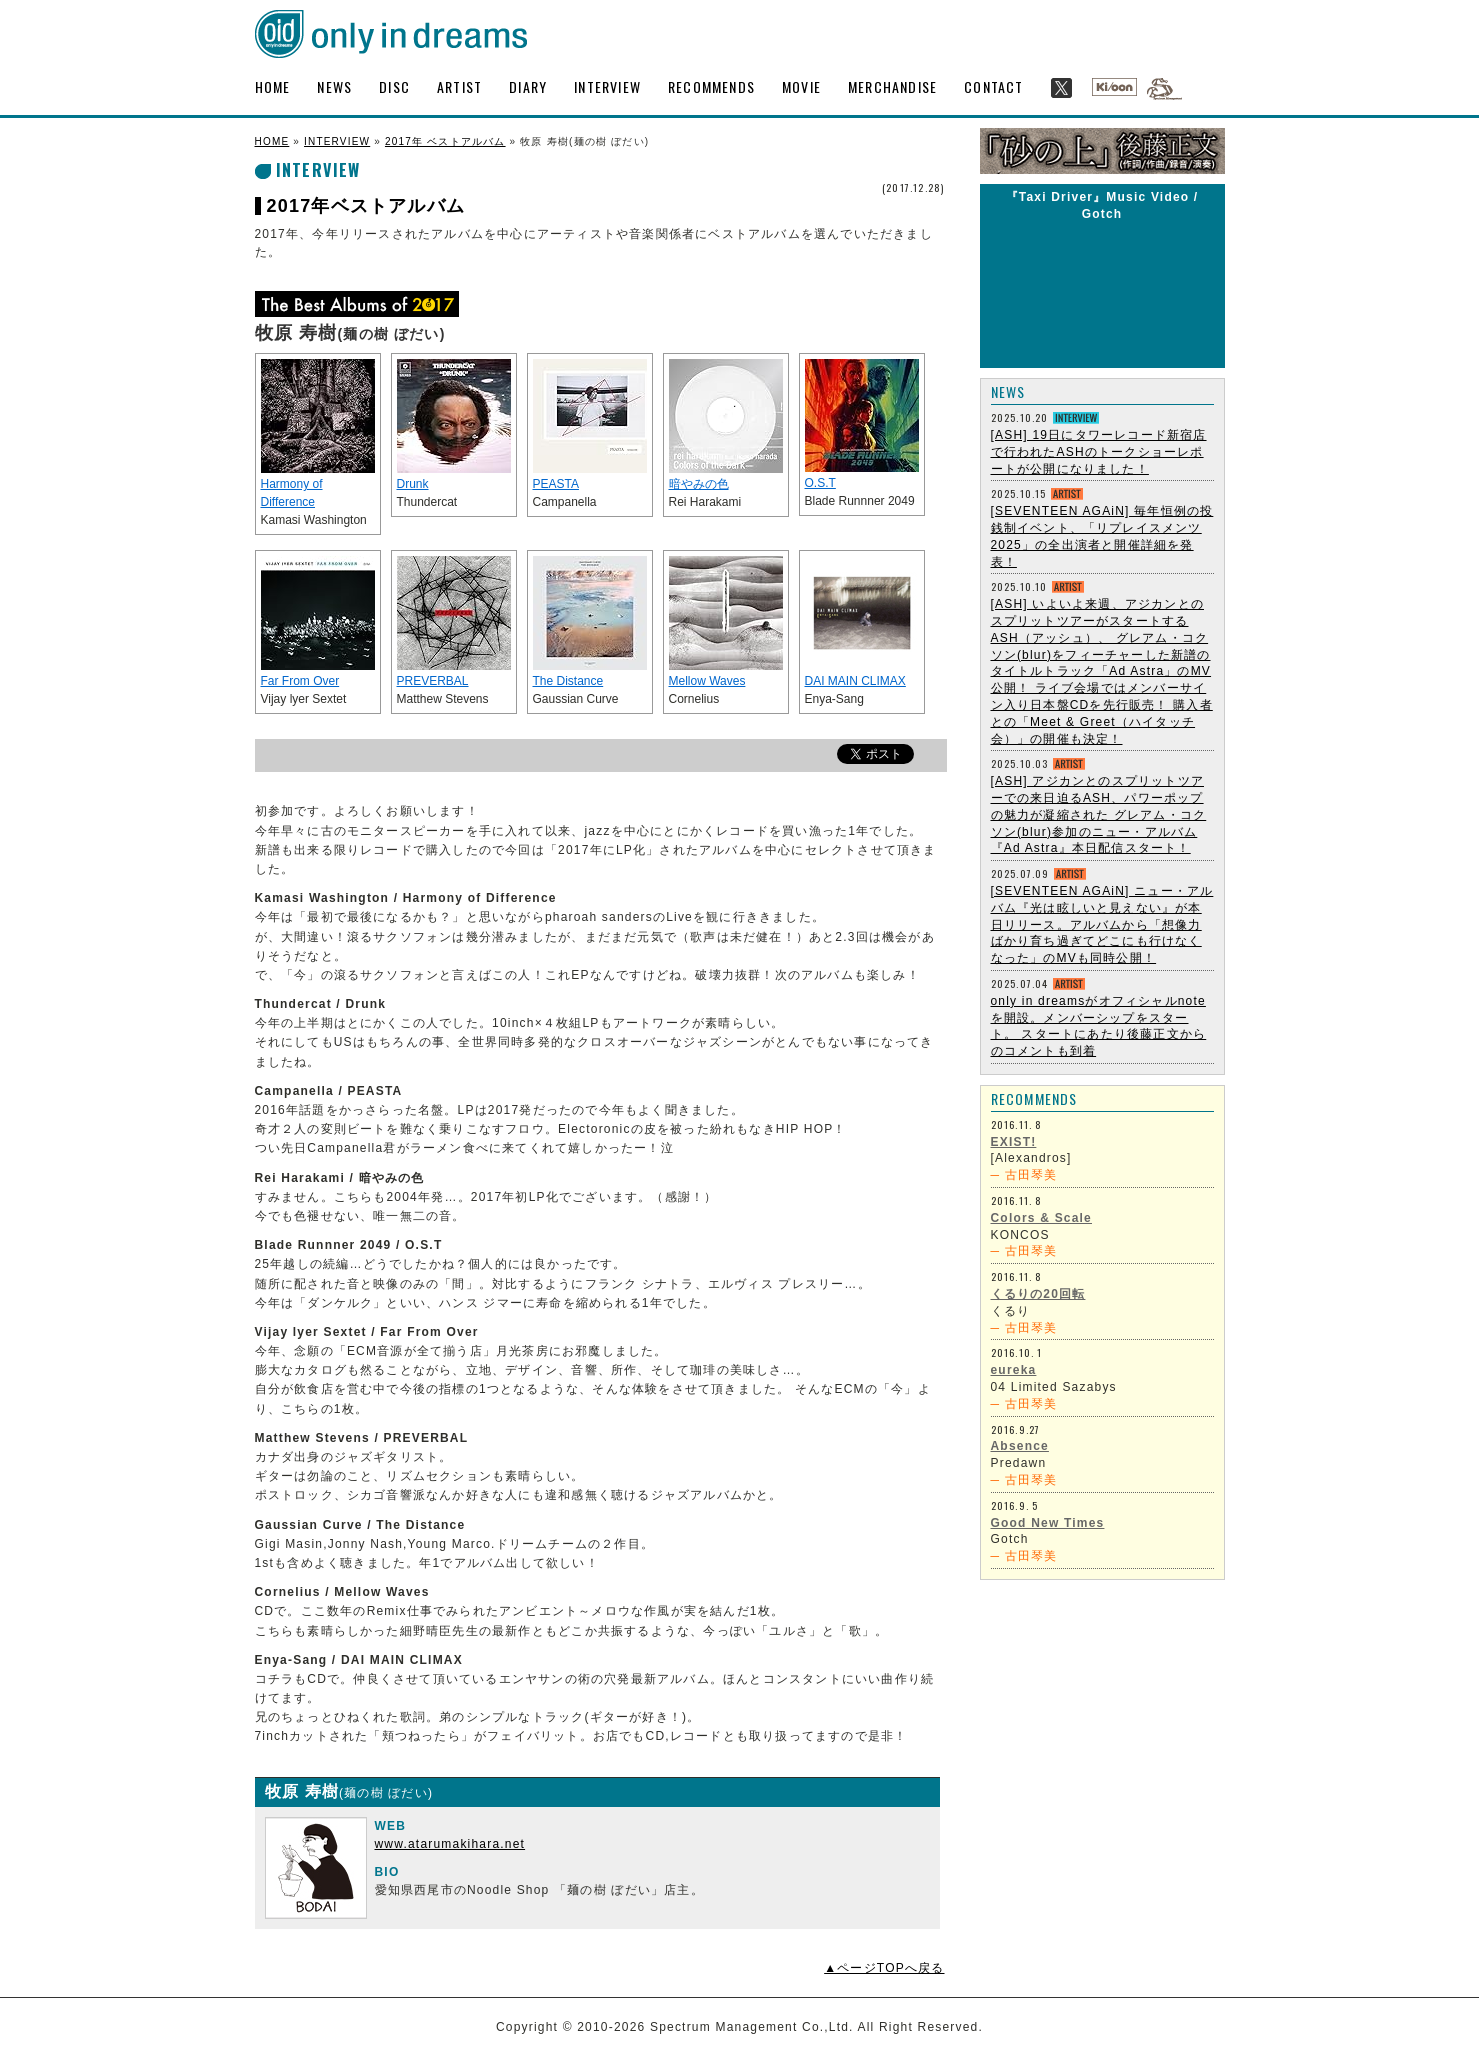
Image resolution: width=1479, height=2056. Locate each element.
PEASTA (556, 484)
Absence (1020, 1446)
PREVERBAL (433, 681)
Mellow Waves (707, 681)
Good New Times (1048, 1523)
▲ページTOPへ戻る (884, 1968)
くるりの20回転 (1038, 1294)
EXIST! (1014, 1142)
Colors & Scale (1042, 1218)
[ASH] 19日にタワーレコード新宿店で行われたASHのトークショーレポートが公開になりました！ (1099, 452)
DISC (394, 86)
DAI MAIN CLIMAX (855, 681)
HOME (273, 86)
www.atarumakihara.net (450, 1844)
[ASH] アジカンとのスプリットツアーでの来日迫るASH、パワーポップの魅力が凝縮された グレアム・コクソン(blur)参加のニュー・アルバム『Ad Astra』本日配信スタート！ (1099, 814)
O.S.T (820, 483)
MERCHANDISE (892, 86)
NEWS (334, 86)
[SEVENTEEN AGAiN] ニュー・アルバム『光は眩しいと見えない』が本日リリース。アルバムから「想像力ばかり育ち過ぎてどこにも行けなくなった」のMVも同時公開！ (1102, 924)
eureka (1014, 1370)
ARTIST (459, 86)
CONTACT (993, 86)
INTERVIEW (607, 86)
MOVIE (801, 86)
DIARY (528, 86)
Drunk (413, 484)
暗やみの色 (699, 484)
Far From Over (300, 681)
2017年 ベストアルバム (445, 141)
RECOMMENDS (711, 86)
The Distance (568, 681)
